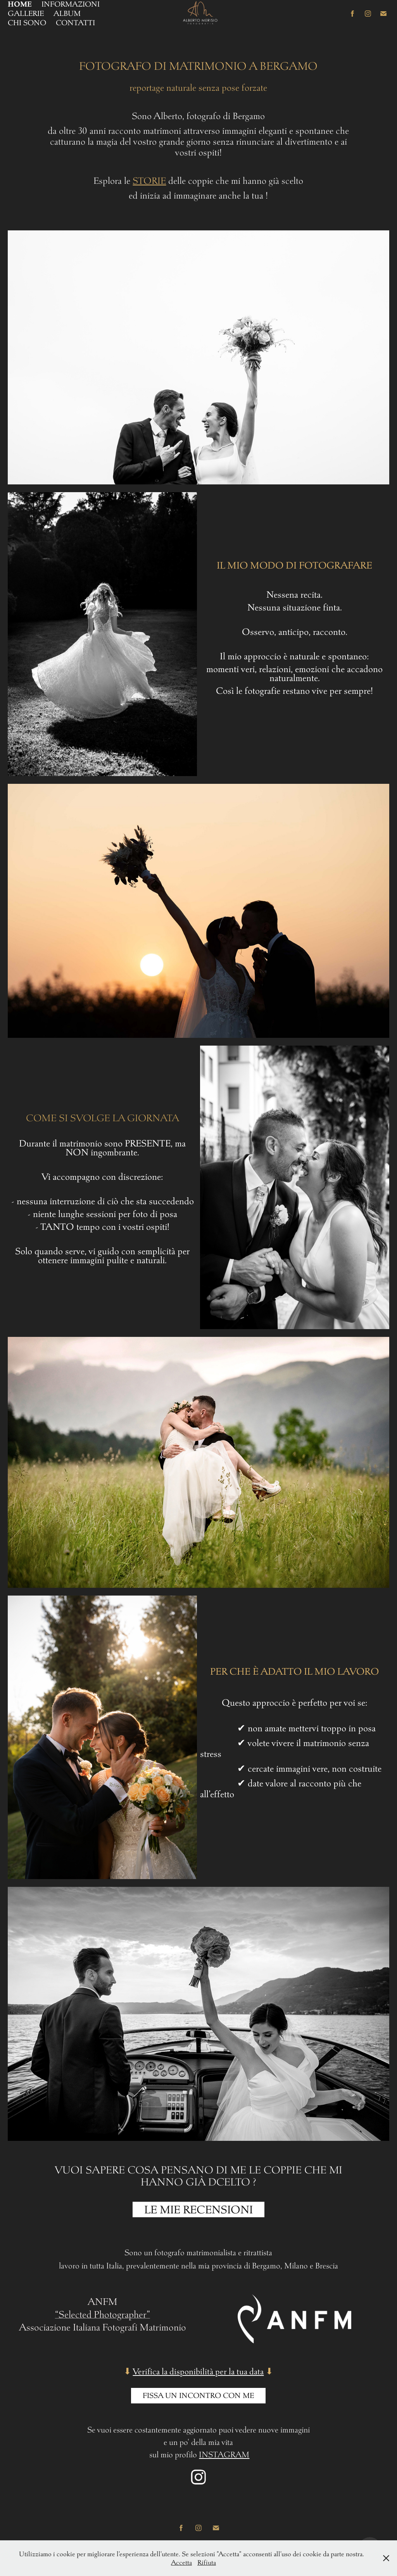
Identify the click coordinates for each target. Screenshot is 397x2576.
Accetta (181, 2562)
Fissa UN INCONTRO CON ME (198, 2395)
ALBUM (67, 13)
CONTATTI (75, 23)
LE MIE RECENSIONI (198, 2209)
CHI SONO (27, 23)
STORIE (149, 181)
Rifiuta (206, 2562)
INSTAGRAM (224, 2454)
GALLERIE (26, 13)
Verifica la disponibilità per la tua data (198, 2371)
